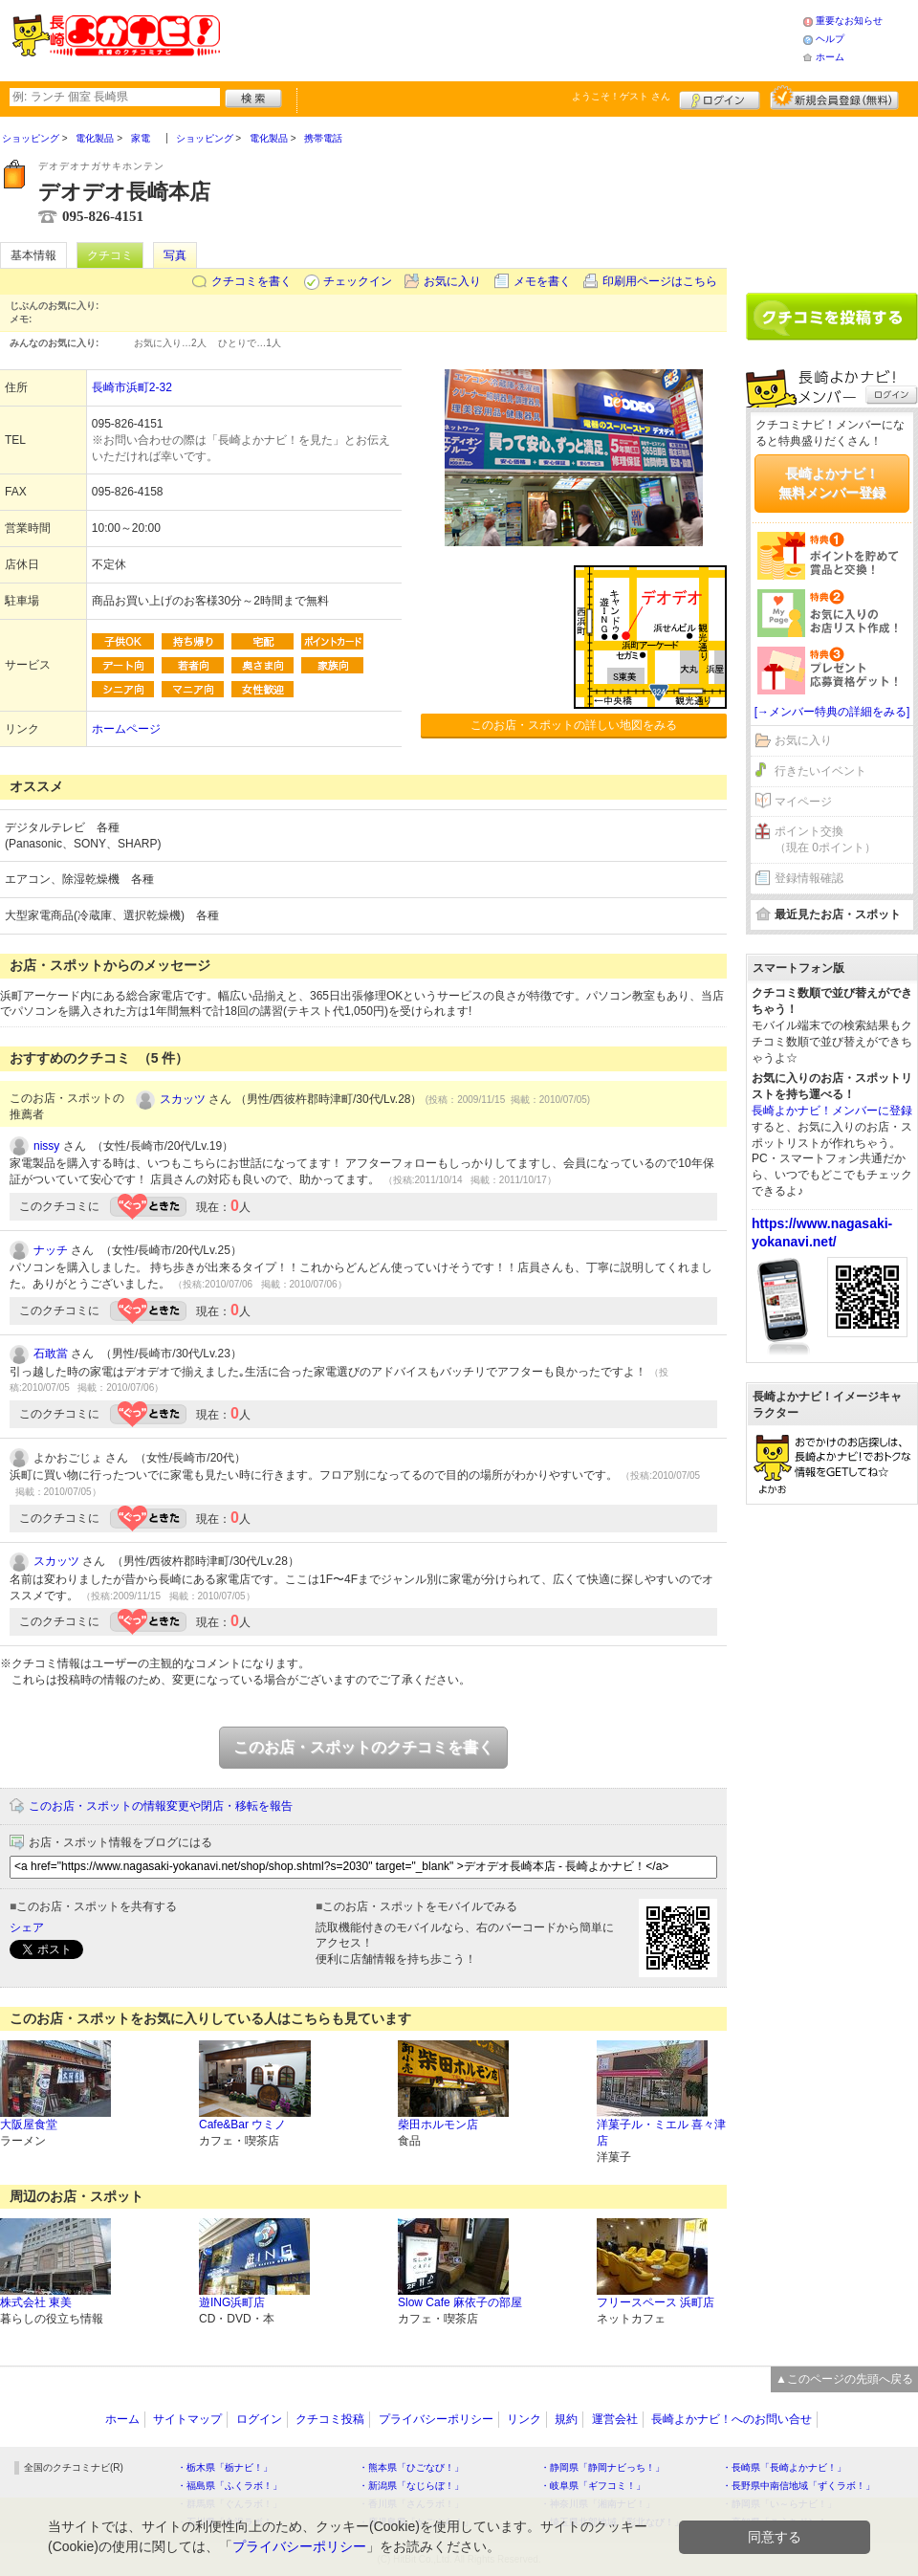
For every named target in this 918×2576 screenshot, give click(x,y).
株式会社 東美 (36, 2302)
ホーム (830, 57)
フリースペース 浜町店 (655, 2302)
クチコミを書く (251, 281)
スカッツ (183, 1099)
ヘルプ (830, 38)
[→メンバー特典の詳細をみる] (832, 711)
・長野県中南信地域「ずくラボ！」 (798, 2485)
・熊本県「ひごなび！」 (411, 2467)
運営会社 (615, 2419)
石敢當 (50, 1353)
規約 (566, 2419)
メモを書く (542, 281)
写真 (175, 255)
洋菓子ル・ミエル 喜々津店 (661, 2132)
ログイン (719, 97)
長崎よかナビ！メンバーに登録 (832, 1110)
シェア (27, 1927)
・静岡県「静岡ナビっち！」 (602, 2467)
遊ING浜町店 (232, 2302)
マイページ (803, 801)
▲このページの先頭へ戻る (844, 2379)
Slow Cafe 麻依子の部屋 (460, 2302)
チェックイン (357, 281)
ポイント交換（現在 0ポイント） (825, 839)
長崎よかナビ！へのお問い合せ (731, 2419)
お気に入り (452, 281)
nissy (46, 1146)
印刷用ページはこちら (659, 281)
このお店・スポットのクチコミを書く (363, 1747)
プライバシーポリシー (436, 2419)
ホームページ (126, 729)
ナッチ (50, 1250)
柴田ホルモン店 (438, 2124)
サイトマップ (187, 2419)
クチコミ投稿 (329, 2419)
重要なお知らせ (849, 20)
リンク (524, 2419)
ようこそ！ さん (621, 96)
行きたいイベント (820, 771)
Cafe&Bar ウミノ (242, 2124)
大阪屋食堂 (28, 2124)
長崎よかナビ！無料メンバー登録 (831, 483)
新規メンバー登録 (834, 97)
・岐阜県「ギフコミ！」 (592, 2485)
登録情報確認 (809, 878)
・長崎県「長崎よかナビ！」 (784, 2467)
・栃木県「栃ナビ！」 (225, 2467)
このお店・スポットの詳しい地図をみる (573, 725)
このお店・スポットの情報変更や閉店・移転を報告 (161, 1806)
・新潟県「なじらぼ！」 (411, 2485)
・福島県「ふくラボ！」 (229, 2485)
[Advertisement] (832, 198)
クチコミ (110, 255)
